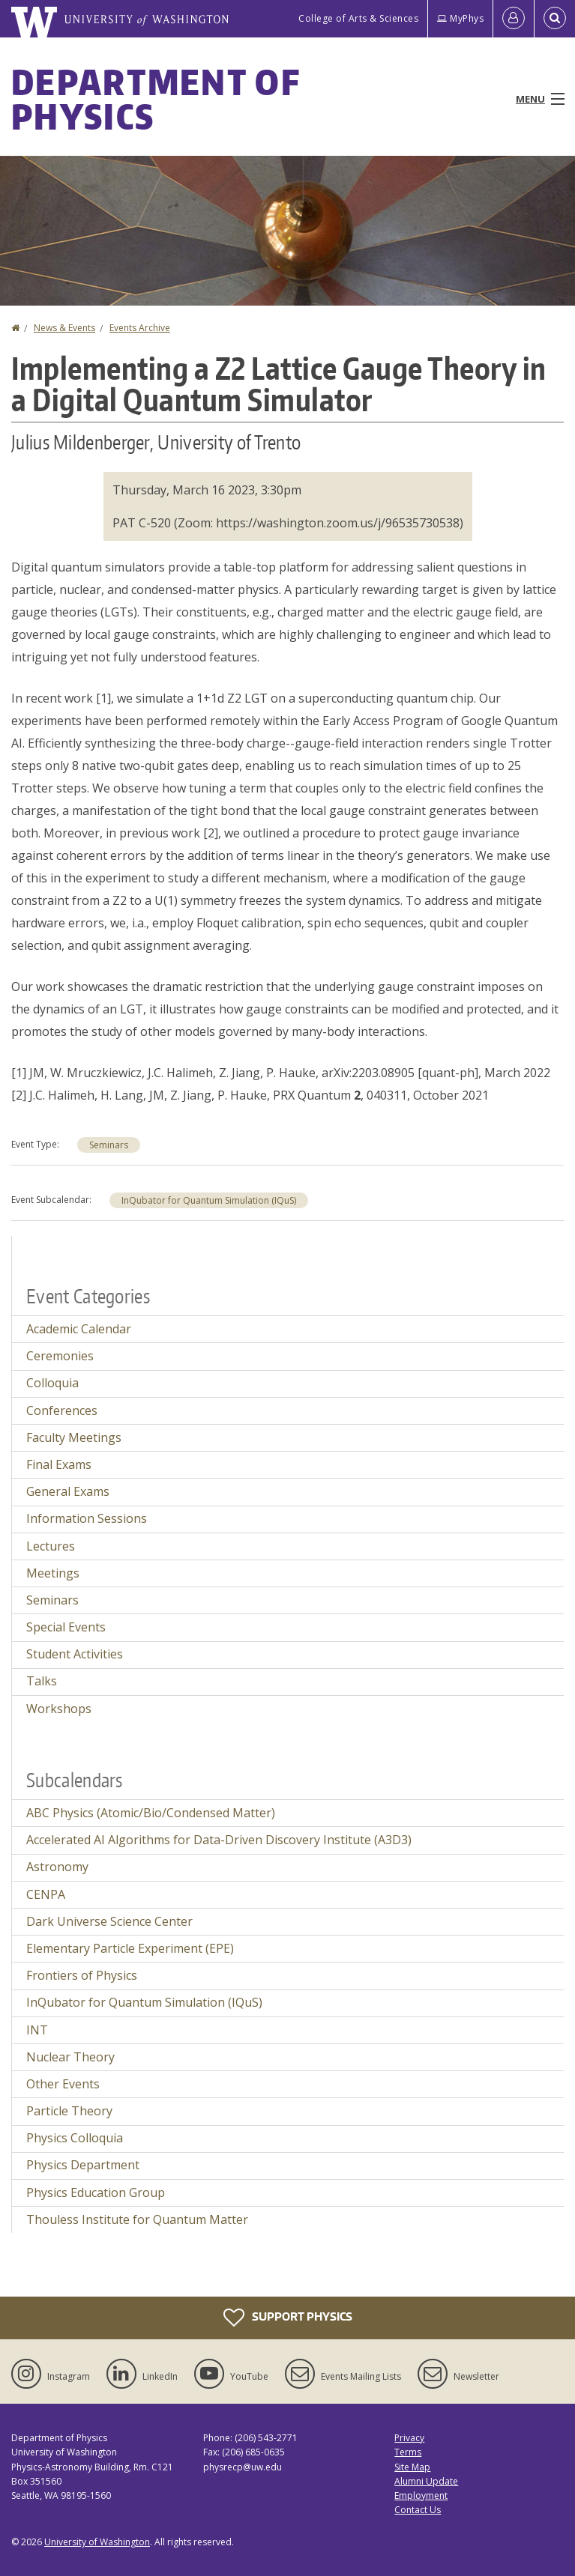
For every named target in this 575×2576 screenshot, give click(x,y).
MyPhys (460, 18)
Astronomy (57, 1866)
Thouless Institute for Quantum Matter (137, 2219)
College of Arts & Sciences (358, 18)
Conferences (61, 1410)
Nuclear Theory (70, 2057)
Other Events (63, 2084)
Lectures (50, 1546)
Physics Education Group (95, 2192)
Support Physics (287, 2317)
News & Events (64, 327)
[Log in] (513, 18)
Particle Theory (69, 2111)
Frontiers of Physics (81, 1975)
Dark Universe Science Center (109, 1921)
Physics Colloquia (74, 2138)
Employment (421, 2495)
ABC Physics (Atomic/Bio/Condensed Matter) (150, 1812)
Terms (407, 2452)
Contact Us (417, 2509)
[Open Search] (555, 18)
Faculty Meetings (73, 1437)
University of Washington (97, 2542)
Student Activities (74, 1654)
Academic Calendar (78, 1329)
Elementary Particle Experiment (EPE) (130, 1948)
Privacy (409, 2437)
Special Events (66, 1627)
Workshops (58, 1708)
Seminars (108, 1145)
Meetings (52, 1573)
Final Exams (58, 1464)
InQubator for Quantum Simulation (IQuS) (208, 1200)
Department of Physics (155, 98)
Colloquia (52, 1383)
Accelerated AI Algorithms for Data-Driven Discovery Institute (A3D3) (219, 1839)
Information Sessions (86, 1518)
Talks (41, 1681)
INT (37, 2030)
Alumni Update (426, 2481)
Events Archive (139, 327)
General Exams (67, 1491)
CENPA (45, 1894)
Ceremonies (60, 1356)
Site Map (412, 2467)
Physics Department (82, 2165)
